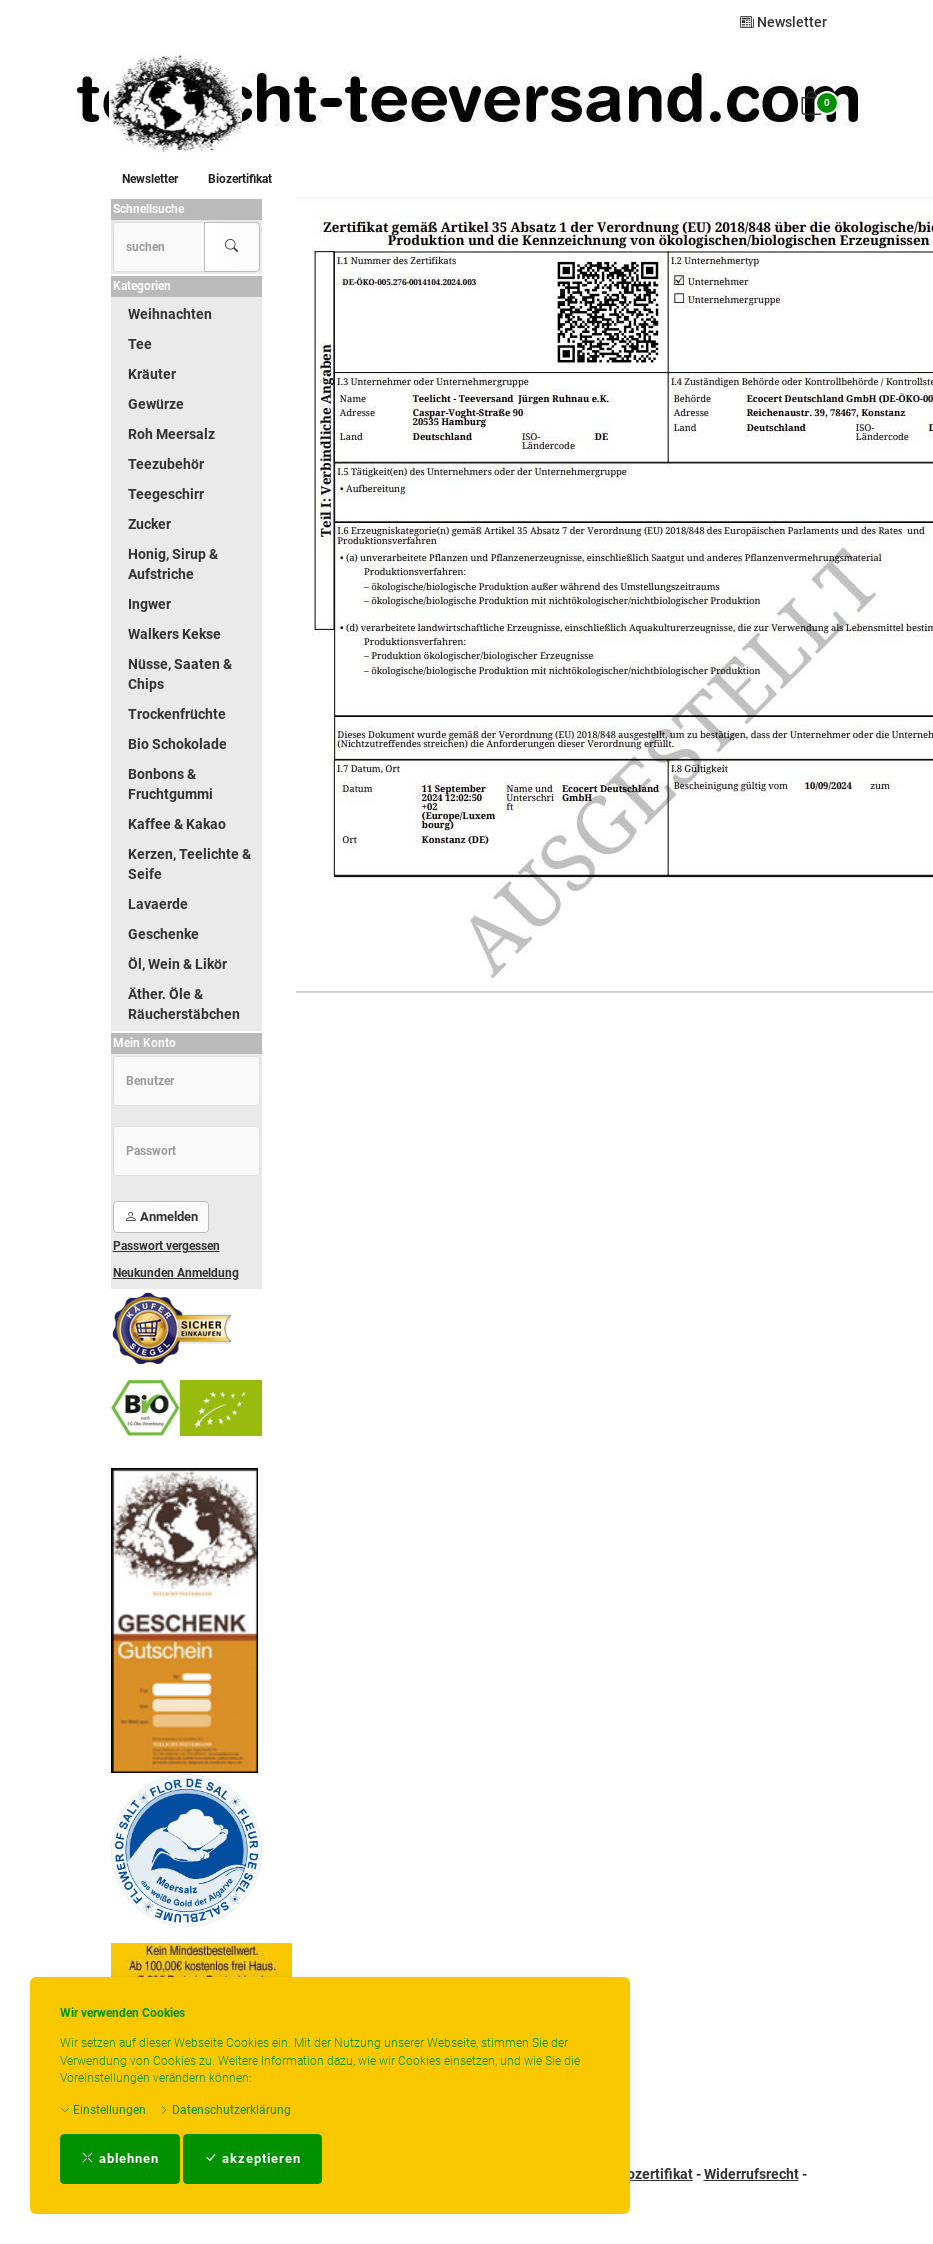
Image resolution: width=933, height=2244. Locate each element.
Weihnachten (170, 314)
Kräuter (152, 374)
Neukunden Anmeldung (176, 1273)
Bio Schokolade (177, 744)
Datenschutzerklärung (225, 2110)
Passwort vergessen (166, 1246)
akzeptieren (252, 2158)
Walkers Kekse (174, 634)
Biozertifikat (240, 179)
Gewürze (156, 404)
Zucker (149, 524)
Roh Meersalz (171, 434)
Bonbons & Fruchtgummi (170, 784)
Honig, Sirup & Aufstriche (173, 564)
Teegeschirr (166, 494)
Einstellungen (103, 2110)
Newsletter (783, 22)
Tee (140, 344)
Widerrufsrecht (751, 2174)
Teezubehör (166, 464)
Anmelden (161, 1216)
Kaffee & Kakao (177, 824)
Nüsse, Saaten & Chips (180, 674)
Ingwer (149, 604)
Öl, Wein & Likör (177, 964)
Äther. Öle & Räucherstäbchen (184, 1004)
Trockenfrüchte (177, 714)
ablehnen (120, 2158)
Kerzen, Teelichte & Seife (189, 864)
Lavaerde (158, 904)
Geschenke (163, 934)
